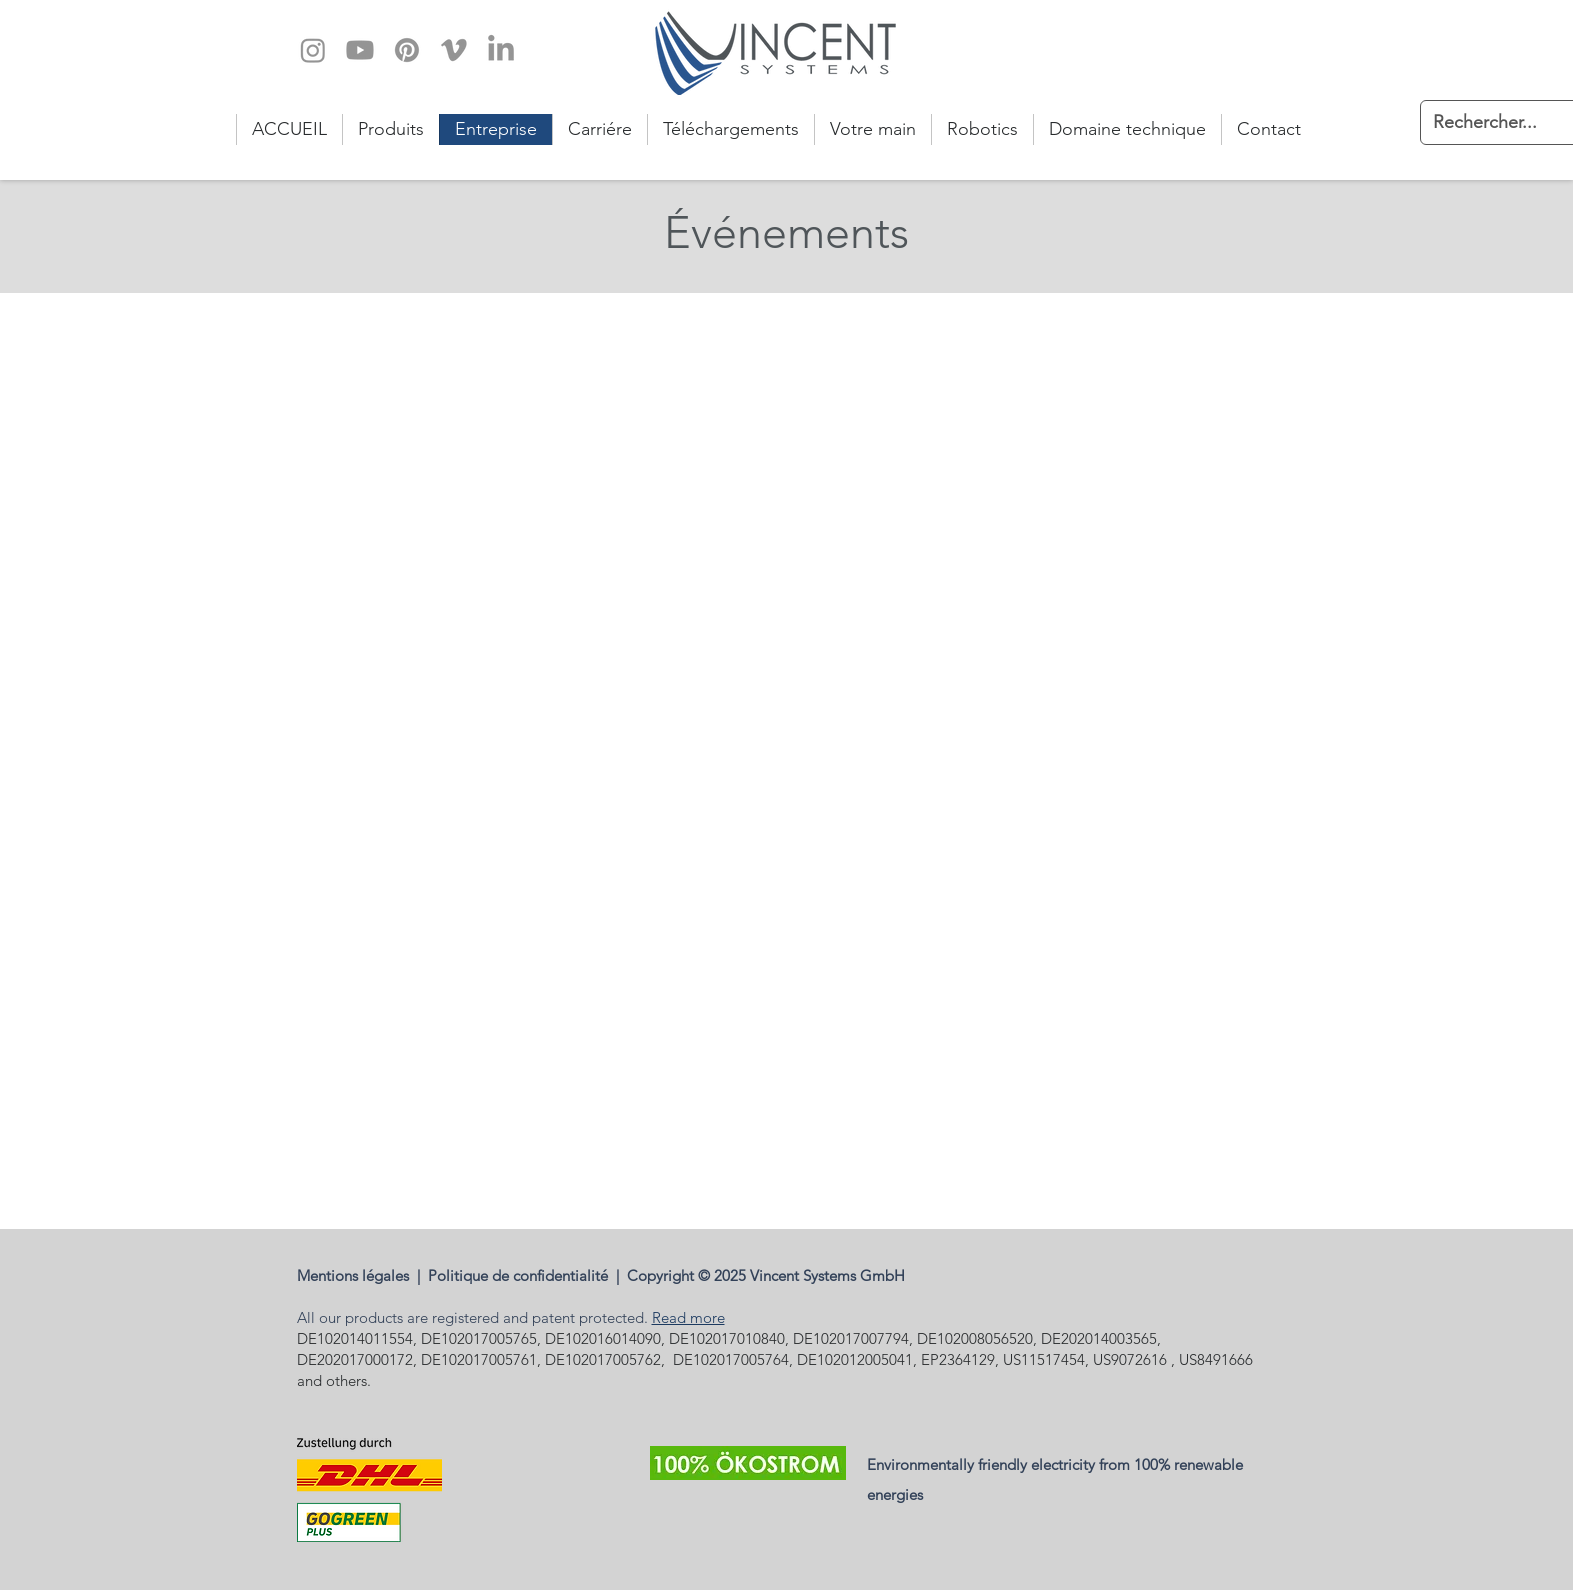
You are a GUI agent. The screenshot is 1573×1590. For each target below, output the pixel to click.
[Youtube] (360, 50)
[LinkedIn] (501, 50)
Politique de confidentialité (522, 1275)
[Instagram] (313, 50)
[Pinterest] (407, 50)
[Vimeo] (454, 50)
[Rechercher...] (1489, 122)
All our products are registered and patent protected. (474, 1317)
